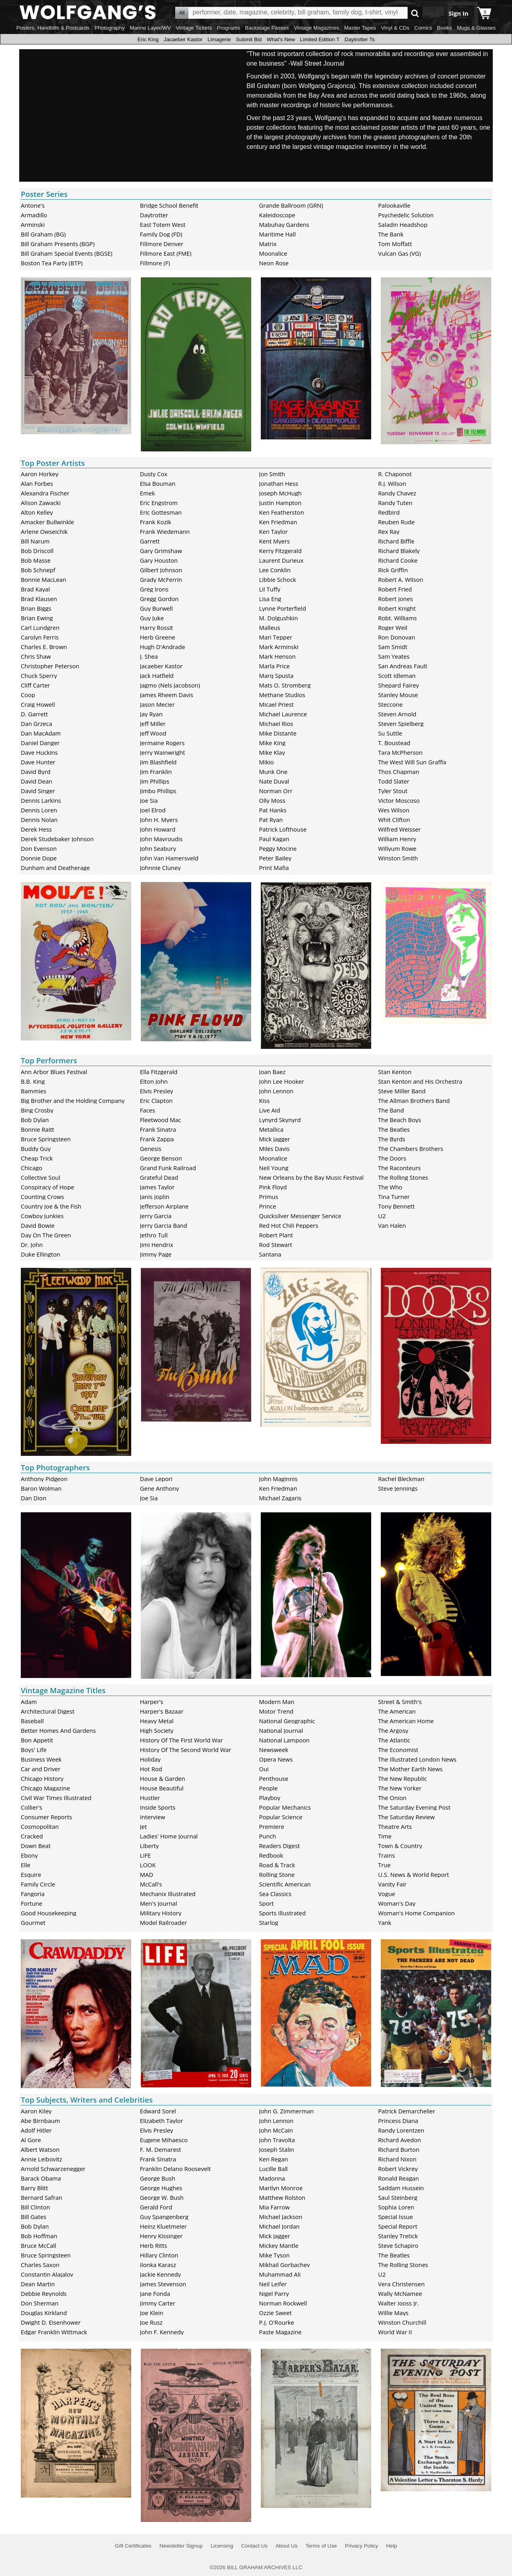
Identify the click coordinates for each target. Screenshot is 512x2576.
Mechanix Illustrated (168, 1894)
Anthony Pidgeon (44, 1479)
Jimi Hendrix (156, 1245)
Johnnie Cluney (160, 868)
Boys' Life (33, 1750)
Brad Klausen (39, 599)
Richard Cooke (397, 560)
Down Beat (36, 1846)
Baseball (32, 1721)
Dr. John (32, 1245)
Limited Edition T (320, 39)
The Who (390, 1187)
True (384, 1865)
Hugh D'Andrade (162, 647)
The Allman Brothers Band (414, 1101)
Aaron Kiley (36, 2111)
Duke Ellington (40, 1254)
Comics (423, 28)
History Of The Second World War (185, 1750)
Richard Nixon (397, 2159)
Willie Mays (393, 2313)
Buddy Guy (36, 1149)
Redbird (389, 512)
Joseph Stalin (276, 2149)
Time (385, 1836)
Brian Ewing (37, 618)
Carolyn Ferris (39, 637)
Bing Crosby (37, 1110)
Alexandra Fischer (45, 493)
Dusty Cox (154, 474)
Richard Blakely (399, 551)
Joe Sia (149, 800)
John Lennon (276, 1091)
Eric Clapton (156, 1101)
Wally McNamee (400, 2293)
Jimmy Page (156, 1254)
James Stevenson (163, 2284)
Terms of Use (321, 2546)
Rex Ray (388, 531)
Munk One (273, 772)
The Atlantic (394, 1740)
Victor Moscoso (399, 800)
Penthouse (273, 1778)
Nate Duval (274, 781)
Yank (384, 1922)
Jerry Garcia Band (163, 1225)
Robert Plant (276, 1235)
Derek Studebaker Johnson (57, 839)
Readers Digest (279, 1846)
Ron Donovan (396, 637)
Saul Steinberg (397, 2197)
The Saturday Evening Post (414, 1807)
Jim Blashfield (158, 762)
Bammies (33, 1091)
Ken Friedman (278, 522)
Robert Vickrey (398, 2169)
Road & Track (277, 1865)
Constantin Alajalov (47, 2274)
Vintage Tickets (194, 28)
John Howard (158, 829)
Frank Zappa (157, 1139)
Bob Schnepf (38, 570)
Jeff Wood (153, 733)
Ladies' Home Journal (169, 1836)
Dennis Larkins (41, 800)
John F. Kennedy (162, 2332)
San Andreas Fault (402, 666)
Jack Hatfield (157, 676)
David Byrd (35, 772)
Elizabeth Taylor (161, 2121)
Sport (266, 1903)
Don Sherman (39, 2303)
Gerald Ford (156, 2207)
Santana (270, 1254)
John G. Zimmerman (286, 2111)
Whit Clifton (394, 820)
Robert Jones (395, 599)
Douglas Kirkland (44, 2313)
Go (415, 13)
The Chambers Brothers (410, 1149)
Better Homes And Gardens (58, 1730)
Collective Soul (40, 1177)
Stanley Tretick (398, 2236)
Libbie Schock (277, 579)
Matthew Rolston (282, 2197)
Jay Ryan (151, 714)
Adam (29, 1702)
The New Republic (402, 1778)
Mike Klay (272, 752)
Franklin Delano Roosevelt (175, 2169)
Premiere (271, 1826)
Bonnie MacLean (43, 579)
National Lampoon (284, 1740)
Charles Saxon (40, 2265)
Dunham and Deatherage (55, 868)
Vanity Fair (392, 1884)
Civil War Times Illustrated (56, 1798)
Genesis (151, 1149)
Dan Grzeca (36, 724)
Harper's (151, 1702)
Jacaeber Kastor (183, 39)
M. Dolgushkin (278, 618)
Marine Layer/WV (150, 28)
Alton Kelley (37, 512)
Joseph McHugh (280, 493)
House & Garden (162, 1778)
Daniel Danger (40, 743)
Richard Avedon (399, 2140)
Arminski (33, 225)
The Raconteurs (399, 1168)
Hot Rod (151, 1769)
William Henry (397, 839)
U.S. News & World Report (413, 1874)
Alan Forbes (37, 483)
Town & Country (400, 1846)
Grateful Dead (159, 1177)
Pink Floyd (273, 1187)
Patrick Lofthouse (283, 829)
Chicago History (42, 1778)
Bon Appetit (37, 1740)
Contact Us (254, 2546)
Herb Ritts (153, 2245)
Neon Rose (274, 263)
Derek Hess (36, 829)
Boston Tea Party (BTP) (52, 263)
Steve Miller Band (402, 1091)
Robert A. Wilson (400, 579)
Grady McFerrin (161, 579)
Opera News (276, 1759)
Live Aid (269, 1110)
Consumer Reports (46, 1817)
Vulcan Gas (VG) (399, 253)
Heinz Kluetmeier (163, 2226)
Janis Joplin (155, 1197)
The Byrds (391, 1139)
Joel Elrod (153, 810)
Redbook (271, 1855)
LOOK (148, 1865)
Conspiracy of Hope (47, 1187)
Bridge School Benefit (169, 205)
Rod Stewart (275, 1245)
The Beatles (394, 1129)
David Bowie (37, 1225)
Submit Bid (249, 39)
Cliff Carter (35, 685)
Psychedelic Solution (406, 215)
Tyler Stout (392, 791)
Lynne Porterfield (282, 608)
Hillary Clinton (159, 2255)
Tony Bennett (396, 1206)
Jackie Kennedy (160, 2274)
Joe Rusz (151, 2322)
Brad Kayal (35, 589)
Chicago (31, 1168)
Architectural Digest (47, 1711)
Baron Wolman (41, 1488)
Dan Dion (33, 1498)
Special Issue (395, 2217)
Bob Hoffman (39, 2236)
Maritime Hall (277, 234)
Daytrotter (154, 215)
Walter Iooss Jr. (398, 2303)
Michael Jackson (280, 2217)
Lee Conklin (275, 570)
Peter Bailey (275, 858)
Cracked (32, 1836)
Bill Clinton (35, 2207)
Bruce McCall (38, 2245)
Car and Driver (40, 1769)
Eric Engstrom (159, 503)
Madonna (272, 2178)
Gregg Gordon (159, 599)
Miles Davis (274, 1149)
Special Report (397, 2226)
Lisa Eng (270, 599)
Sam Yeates (394, 656)
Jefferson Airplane (164, 1206)
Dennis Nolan (39, 820)
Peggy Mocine (278, 848)
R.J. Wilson (392, 483)
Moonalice (273, 253)
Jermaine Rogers (162, 743)
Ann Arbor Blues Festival (54, 1072)
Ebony (29, 1855)
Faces (147, 1110)
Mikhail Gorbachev (284, 2265)
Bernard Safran (41, 2197)
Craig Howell (38, 704)
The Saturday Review (406, 1817)
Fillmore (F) (155, 263)
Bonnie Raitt (37, 1129)
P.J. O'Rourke (276, 2322)
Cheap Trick (37, 1158)
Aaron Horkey (39, 474)
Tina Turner (394, 1197)
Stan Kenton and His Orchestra (420, 1081)
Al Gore (31, 2140)
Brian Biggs (36, 608)
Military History (161, 1913)
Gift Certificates (133, 2546)
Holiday (150, 1759)
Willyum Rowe (397, 848)
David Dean (36, 781)
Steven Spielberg (401, 724)
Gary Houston (159, 560)
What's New (281, 39)
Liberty (149, 1846)
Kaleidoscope (277, 215)
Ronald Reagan (398, 2178)
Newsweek (273, 1750)
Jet (143, 1826)
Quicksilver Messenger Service (300, 1216)
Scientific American (285, 1884)
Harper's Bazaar (162, 1711)
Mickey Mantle (278, 2245)
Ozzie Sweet (275, 2313)
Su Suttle (390, 733)
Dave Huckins (39, 752)
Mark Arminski (279, 647)
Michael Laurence (283, 714)
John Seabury (158, 848)
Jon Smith (272, 474)
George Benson (161, 1158)
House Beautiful (162, 1788)
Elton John (154, 1081)
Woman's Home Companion (416, 1913)
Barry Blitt (34, 2188)
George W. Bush (162, 2197)
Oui (264, 1769)
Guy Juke (152, 618)
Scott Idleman (397, 676)
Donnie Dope (39, 858)
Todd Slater (393, 781)
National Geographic (287, 1721)
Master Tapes (360, 28)
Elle (25, 1865)
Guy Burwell (156, 608)
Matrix (268, 244)
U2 (382, 1216)
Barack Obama (41, 2178)
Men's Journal (158, 1903)
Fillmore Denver (161, 244)
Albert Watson (40, 2149)
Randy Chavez (397, 493)
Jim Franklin (156, 772)
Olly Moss (272, 800)
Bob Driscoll (37, 551)
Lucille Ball (273, 2169)
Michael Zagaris (280, 1498)
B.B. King (33, 1081)
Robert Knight (397, 608)
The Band (391, 1110)
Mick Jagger (274, 1139)
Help (391, 2546)
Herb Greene (157, 637)
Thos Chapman (398, 772)
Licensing (222, 2546)
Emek (147, 493)
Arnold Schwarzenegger (53, 2169)
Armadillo (34, 215)
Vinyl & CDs (395, 28)
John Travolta (277, 2140)
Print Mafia (274, 868)
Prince (267, 1206)
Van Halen (392, 1225)
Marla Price (274, 666)
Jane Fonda (155, 2293)
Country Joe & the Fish (51, 1206)
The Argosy (393, 1730)
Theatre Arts (395, 1826)
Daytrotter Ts (359, 39)
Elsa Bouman (158, 483)
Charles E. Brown (44, 647)
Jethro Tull (154, 1235)
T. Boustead (394, 743)
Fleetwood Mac (160, 1120)
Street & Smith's (400, 1702)
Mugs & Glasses (476, 28)
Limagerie (219, 39)
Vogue (386, 1894)
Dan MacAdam (41, 733)
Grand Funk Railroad (168, 1168)
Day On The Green (46, 1235)
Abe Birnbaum (40, 2121)
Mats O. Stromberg (285, 685)
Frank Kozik (155, 522)
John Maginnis (278, 1479)
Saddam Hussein (401, 2188)
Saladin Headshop (402, 225)
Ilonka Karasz (158, 2265)
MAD (146, 1874)
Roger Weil (392, 627)
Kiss (264, 1101)
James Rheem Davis (166, 695)
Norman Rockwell (283, 2303)
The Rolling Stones (403, 1177)
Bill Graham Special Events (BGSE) (66, 253)
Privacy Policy (361, 2546)
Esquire (31, 1874)
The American (397, 1711)
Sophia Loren (396, 2207)
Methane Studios (282, 695)
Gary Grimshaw (161, 551)
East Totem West (163, 225)
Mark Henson (277, 656)
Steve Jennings (398, 1488)
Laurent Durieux (281, 560)
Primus (268, 1197)
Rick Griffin (393, 570)
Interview (152, 1817)
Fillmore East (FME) (166, 253)
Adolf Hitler (36, 2130)
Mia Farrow (274, 2207)
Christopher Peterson (50, 666)
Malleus (269, 627)
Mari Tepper (275, 637)
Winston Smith (398, 858)
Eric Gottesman (161, 512)
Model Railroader (163, 1922)
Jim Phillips (155, 781)
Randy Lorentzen (401, 2130)
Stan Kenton (394, 1072)
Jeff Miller (153, 724)
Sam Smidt (392, 647)
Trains (386, 1855)
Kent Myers (274, 541)
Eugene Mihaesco (164, 2140)
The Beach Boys (399, 1120)
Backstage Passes (267, 28)
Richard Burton (398, 2149)
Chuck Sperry (39, 676)
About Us (287, 2546)
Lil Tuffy (269, 589)
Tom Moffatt (395, 244)
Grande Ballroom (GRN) (291, 205)
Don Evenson (39, 848)
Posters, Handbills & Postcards (53, 28)
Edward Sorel (158, 2111)
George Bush (157, 2178)
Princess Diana (398, 2121)
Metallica (271, 1129)
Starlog (268, 1922)
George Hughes (161, 2188)
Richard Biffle (396, 541)
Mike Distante (278, 733)
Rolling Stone (277, 1874)
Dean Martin (38, 2284)
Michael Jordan (279, 2226)
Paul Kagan (274, 839)
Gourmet (33, 1922)
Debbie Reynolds (44, 2293)
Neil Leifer (273, 2284)
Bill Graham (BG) (43, 234)
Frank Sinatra (158, 1129)
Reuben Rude (396, 522)
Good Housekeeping (48, 1913)
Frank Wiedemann (165, 531)
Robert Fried (395, 589)
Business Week (41, 1759)
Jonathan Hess (278, 483)
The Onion (392, 1798)
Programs (228, 28)
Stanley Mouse (398, 695)
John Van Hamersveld (169, 858)
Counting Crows (42, 1197)
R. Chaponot (395, 474)
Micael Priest (276, 704)
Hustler (150, 1798)
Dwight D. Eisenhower (50, 2322)
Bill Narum (35, 541)
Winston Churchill (402, 2322)
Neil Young (273, 1168)
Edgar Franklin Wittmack (54, 2332)
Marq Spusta (276, 676)
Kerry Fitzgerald (280, 551)
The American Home (406, 1721)
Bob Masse (36, 560)
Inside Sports (158, 1807)
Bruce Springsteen (46, 1139)
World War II (395, 2332)
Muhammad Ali (280, 2274)
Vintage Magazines (316, 28)
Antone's (33, 205)
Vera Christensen (401, 2284)
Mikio (266, 762)
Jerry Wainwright (162, 752)
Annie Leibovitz (41, 2159)
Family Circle (38, 1884)
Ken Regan (273, 2159)
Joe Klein (151, 2313)
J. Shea (149, 656)
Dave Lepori (156, 1479)
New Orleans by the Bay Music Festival (311, 1177)
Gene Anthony (159, 1488)
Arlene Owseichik (44, 531)
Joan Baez (272, 1072)
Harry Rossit (156, 627)
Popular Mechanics (285, 1807)
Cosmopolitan (40, 1826)
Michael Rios (276, 724)
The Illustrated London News (417, 1759)
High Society (157, 1730)
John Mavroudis (161, 839)
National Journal (281, 1730)
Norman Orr (276, 791)
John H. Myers (159, 820)
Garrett (150, 541)
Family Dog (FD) (161, 234)
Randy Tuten (395, 503)
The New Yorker (399, 1788)
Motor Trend (276, 1711)
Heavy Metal (157, 1721)
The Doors (392, 1158)
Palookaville (394, 205)
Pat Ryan (271, 820)
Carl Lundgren (40, 627)
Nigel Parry (274, 2293)
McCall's (151, 1884)
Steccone (390, 704)
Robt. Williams (397, 618)
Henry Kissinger (161, 2236)
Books (444, 28)
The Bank (390, 234)
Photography (109, 28)
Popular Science (280, 1817)
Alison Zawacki (41, 503)
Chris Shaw (36, 656)
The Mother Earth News (410, 1769)
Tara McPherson (400, 752)
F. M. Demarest (160, 2149)
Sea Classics (275, 1894)
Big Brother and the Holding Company (72, 1101)
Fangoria (32, 1894)
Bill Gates (33, 2217)
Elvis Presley (156, 1091)
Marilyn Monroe (281, 2188)
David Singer (38, 791)
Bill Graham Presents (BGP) (58, 244)
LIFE (145, 1855)
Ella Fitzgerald (159, 1072)
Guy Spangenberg (164, 2217)
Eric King (147, 39)
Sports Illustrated (282, 1913)
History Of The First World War (181, 1740)
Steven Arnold (397, 714)
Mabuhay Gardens (284, 225)
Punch (267, 1836)
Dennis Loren (39, 810)
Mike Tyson (274, 2255)
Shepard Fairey (398, 685)
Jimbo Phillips (158, 791)
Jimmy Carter (158, 2303)
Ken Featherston (281, 512)
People (268, 1788)
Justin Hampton (280, 503)
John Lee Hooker (281, 1081)
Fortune (31, 1903)
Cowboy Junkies (42, 1216)
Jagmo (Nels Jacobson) (170, 685)
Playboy (269, 1798)
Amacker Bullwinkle (47, 522)
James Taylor (157, 1187)
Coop (28, 695)
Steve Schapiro (398, 2245)
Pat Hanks (273, 810)
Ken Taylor (273, 531)
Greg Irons (154, 589)
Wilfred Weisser (399, 829)
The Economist (398, 1750)
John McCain (276, 2130)
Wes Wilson (393, 810)
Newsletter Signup (180, 2546)
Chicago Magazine (45, 1788)
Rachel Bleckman (401, 1479)
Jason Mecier (157, 704)
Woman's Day (396, 1903)
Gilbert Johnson (161, 570)
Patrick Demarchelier (406, 2111)
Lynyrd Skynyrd (280, 1120)
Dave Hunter (38, 762)
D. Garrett (34, 714)
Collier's (31, 1807)
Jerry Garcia (156, 1216)
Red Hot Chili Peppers (288, 1225)
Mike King (272, 743)
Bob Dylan (35, 1120)
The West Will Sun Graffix (412, 762)
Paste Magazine (280, 2332)
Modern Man (276, 1702)
